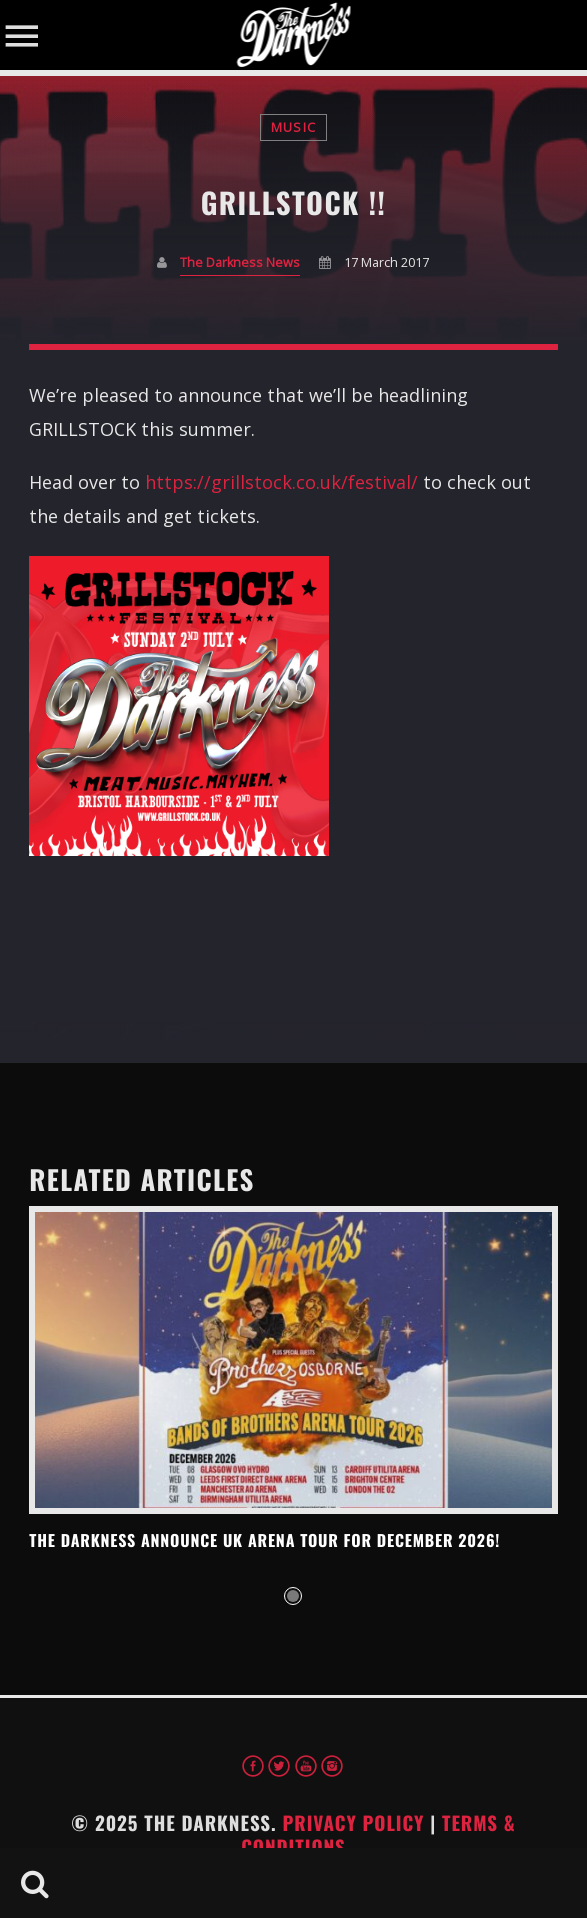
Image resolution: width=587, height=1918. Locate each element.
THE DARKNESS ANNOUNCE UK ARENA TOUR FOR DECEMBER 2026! (264, 1540)
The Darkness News (240, 262)
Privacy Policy (353, 1823)
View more (293, 1360)
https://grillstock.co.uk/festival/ (281, 482)
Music (293, 127)
